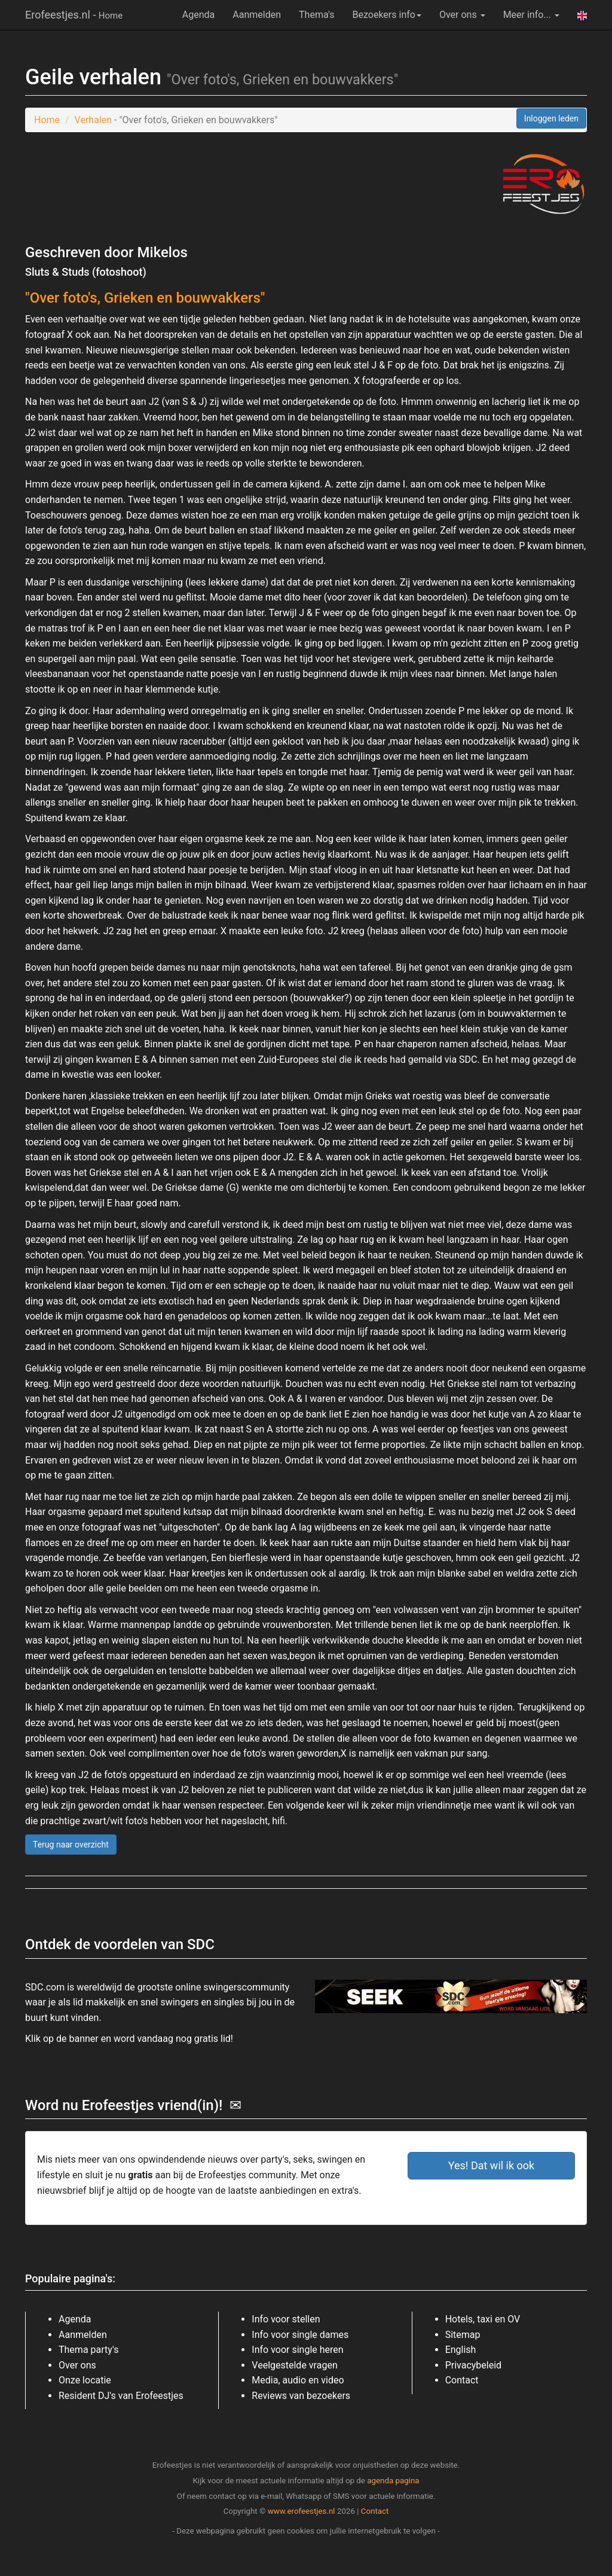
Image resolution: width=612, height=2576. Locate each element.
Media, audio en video (298, 2380)
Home (47, 120)
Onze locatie (85, 2380)
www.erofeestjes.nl (301, 2511)
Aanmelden (256, 14)
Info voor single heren (297, 2349)
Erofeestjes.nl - (74, 14)
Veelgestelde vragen (294, 2365)
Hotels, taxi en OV (483, 2319)
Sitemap (463, 2334)
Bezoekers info (387, 14)
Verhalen (93, 120)
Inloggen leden (551, 118)
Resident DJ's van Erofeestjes (121, 2395)
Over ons (462, 14)
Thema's (316, 14)
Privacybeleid (473, 2365)
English (460, 2349)
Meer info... (531, 14)
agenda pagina (393, 2480)
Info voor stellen (286, 2319)
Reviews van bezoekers (301, 2395)
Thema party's (88, 2349)
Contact (462, 2380)
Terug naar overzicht (71, 1844)
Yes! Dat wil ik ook (491, 2165)
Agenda (198, 14)
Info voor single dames (300, 2334)
